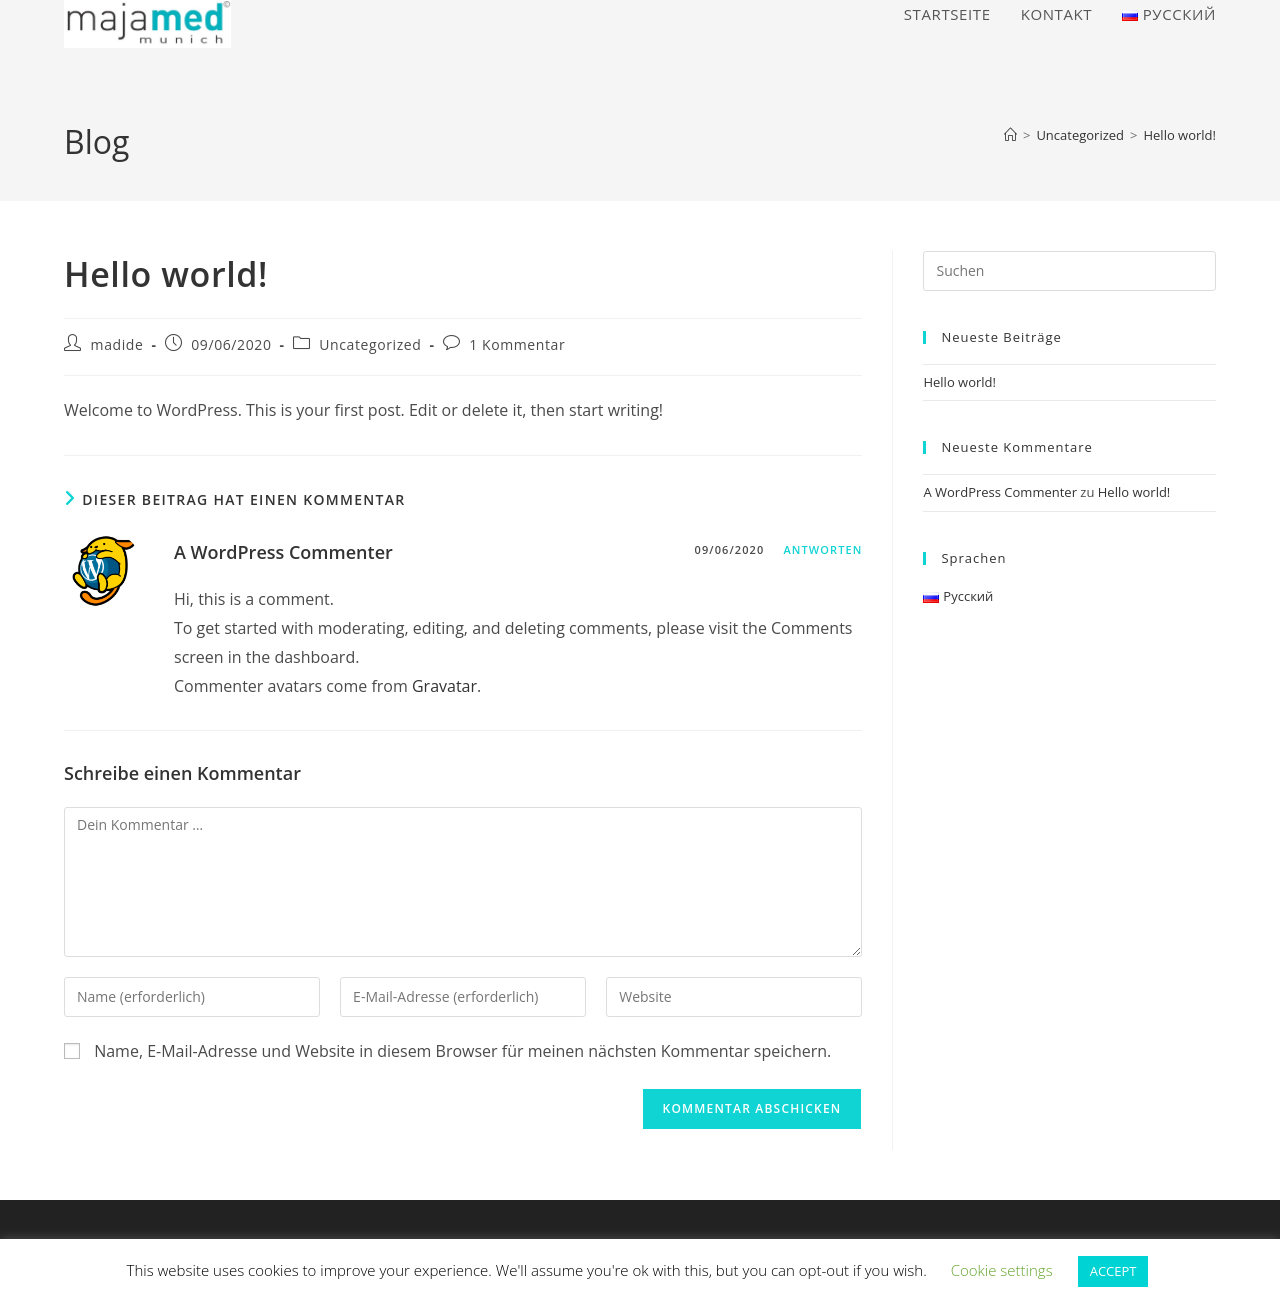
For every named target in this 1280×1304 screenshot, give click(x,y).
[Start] (1010, 135)
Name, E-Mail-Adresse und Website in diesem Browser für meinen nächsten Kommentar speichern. (462, 1051)
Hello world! (1179, 135)
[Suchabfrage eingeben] (1069, 271)
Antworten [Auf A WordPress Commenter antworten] (822, 549)
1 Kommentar (517, 344)
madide (117, 344)
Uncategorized (370, 344)
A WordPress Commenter (283, 552)
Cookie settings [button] (1002, 1270)
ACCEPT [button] (1113, 1271)
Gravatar (444, 686)
